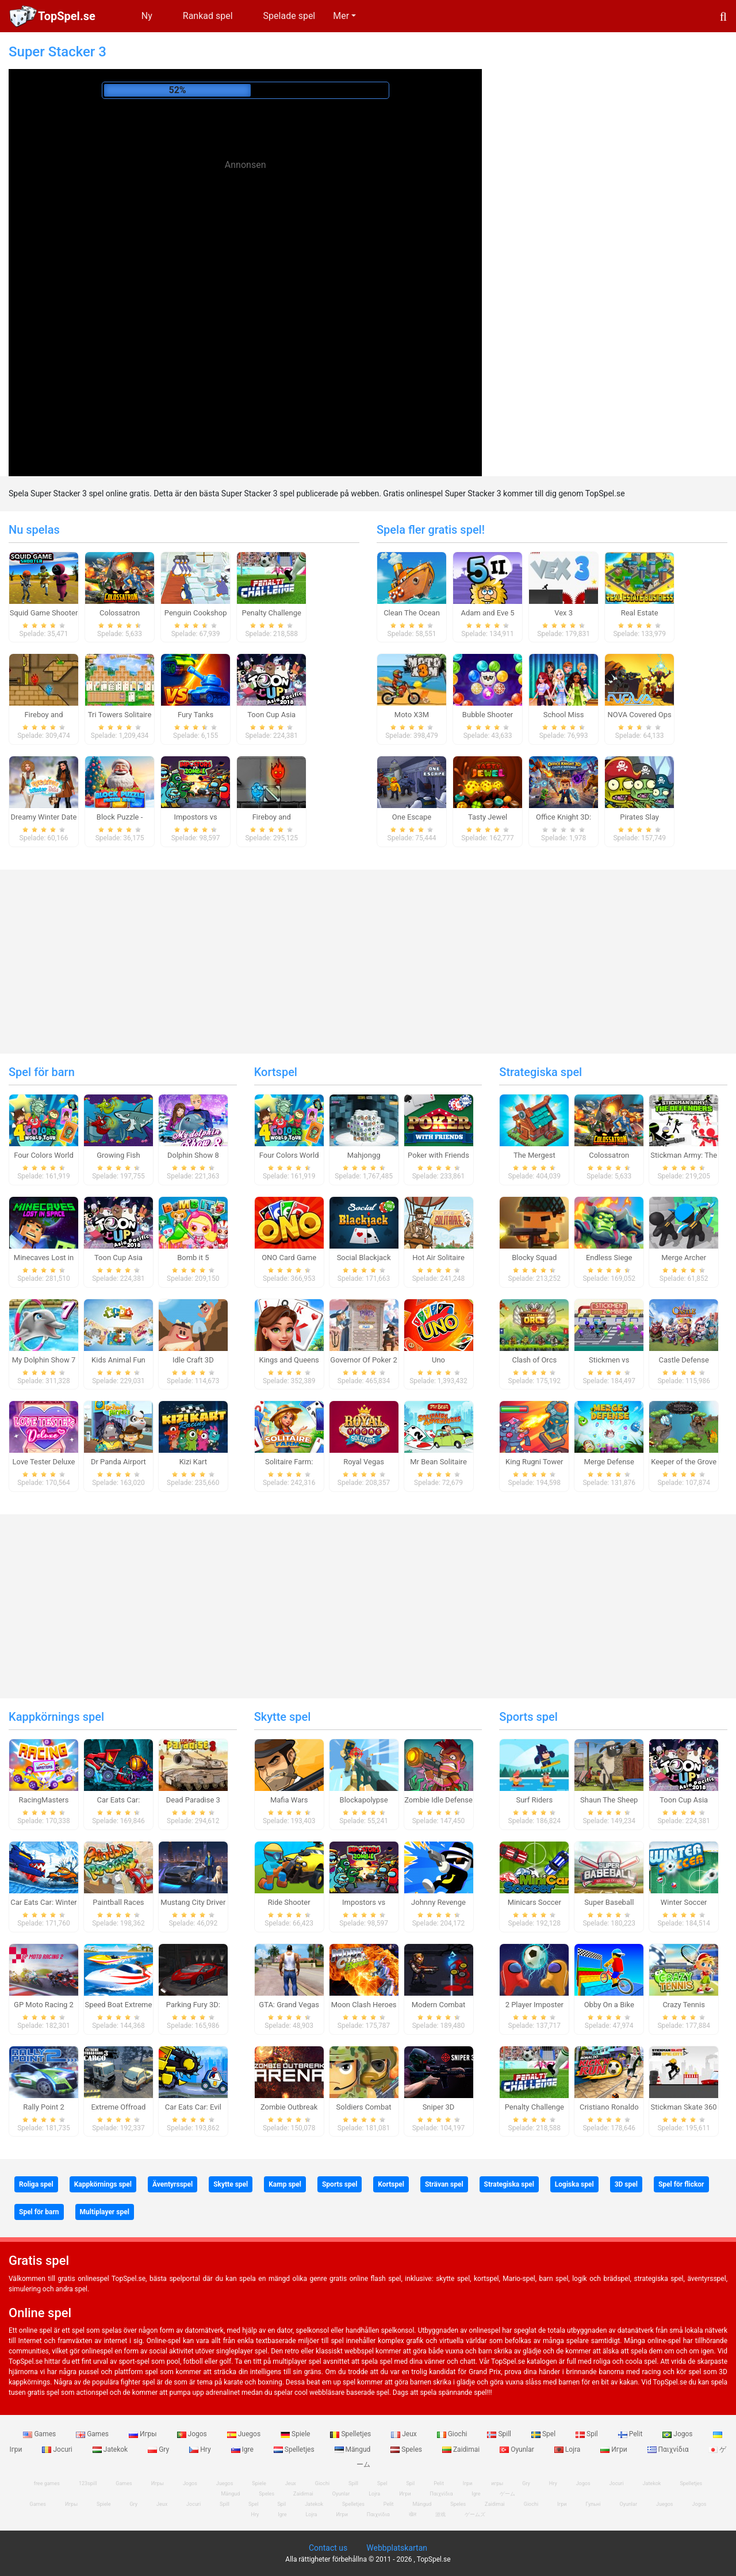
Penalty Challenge (271, 612)
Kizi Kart (193, 1461)
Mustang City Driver (192, 1902)
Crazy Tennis (683, 2004)
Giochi (453, 2434)
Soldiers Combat (364, 2107)
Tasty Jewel (487, 817)
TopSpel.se (66, 16)
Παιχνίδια (669, 2449)
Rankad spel (208, 15)
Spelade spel (289, 15)
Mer (341, 15)
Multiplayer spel (104, 2212)
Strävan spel (444, 2184)
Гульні (593, 2504)
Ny (146, 15)
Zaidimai (461, 2449)
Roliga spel (36, 2184)
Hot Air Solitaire (438, 1257)
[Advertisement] (245, 264)
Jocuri (58, 2449)
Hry (200, 2449)
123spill (88, 2483)
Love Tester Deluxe (44, 1461)
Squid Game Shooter (44, 612)
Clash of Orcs (534, 1360)
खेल (412, 2514)
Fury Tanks (195, 714)
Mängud (354, 2449)
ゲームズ (475, 2514)
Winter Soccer (684, 1902)
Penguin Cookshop (195, 612)
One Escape (411, 817)
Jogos (193, 2434)
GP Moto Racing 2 (44, 2004)
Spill (500, 2434)
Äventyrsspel (172, 2184)
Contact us (328, 2547)
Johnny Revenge (438, 1902)
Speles (407, 2449)
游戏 (440, 2514)
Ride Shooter (289, 1902)
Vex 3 (563, 612)
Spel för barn (42, 1072)
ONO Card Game (289, 1257)
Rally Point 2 (43, 2107)
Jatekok (111, 2449)
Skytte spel (282, 1717)
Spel (544, 2434)
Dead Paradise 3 (193, 1800)
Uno (438, 1360)
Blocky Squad (534, 1257)
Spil (588, 2434)
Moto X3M (411, 714)
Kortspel (275, 1072)
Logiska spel (574, 2184)
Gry (159, 2449)
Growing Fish (118, 1155)
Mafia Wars (289, 1800)
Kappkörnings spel (56, 1717)
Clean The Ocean (412, 612)
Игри (614, 2449)
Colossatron (119, 612)
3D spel (626, 2184)
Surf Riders (534, 1800)
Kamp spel (285, 2184)
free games (47, 2483)
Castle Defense (684, 1360)
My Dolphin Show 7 (43, 1360)
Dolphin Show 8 (193, 1155)
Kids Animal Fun (118, 1360)
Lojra (568, 2449)
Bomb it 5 (193, 1257)
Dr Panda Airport (118, 1461)
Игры (144, 2434)
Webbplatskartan (396, 2547)
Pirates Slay (639, 817)
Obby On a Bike (609, 2004)
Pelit (631, 2434)
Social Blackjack (364, 1257)
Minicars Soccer (534, 1902)
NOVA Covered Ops (640, 714)
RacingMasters (44, 1800)
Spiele (296, 2434)
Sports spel (528, 1717)
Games (40, 2434)
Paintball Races (118, 1902)
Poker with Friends (438, 1155)
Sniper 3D (439, 2107)
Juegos (244, 2434)
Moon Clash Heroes (364, 2004)
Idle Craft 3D (193, 1360)
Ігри (561, 2504)
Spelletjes (351, 2434)
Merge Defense (609, 1461)
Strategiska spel (540, 1072)
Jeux (405, 2434)
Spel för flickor (681, 2184)
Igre (243, 2449)
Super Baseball (609, 1902)
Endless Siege (609, 1257)
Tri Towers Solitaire (119, 714)
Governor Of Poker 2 (363, 1360)
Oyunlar (518, 2449)
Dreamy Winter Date (44, 817)
